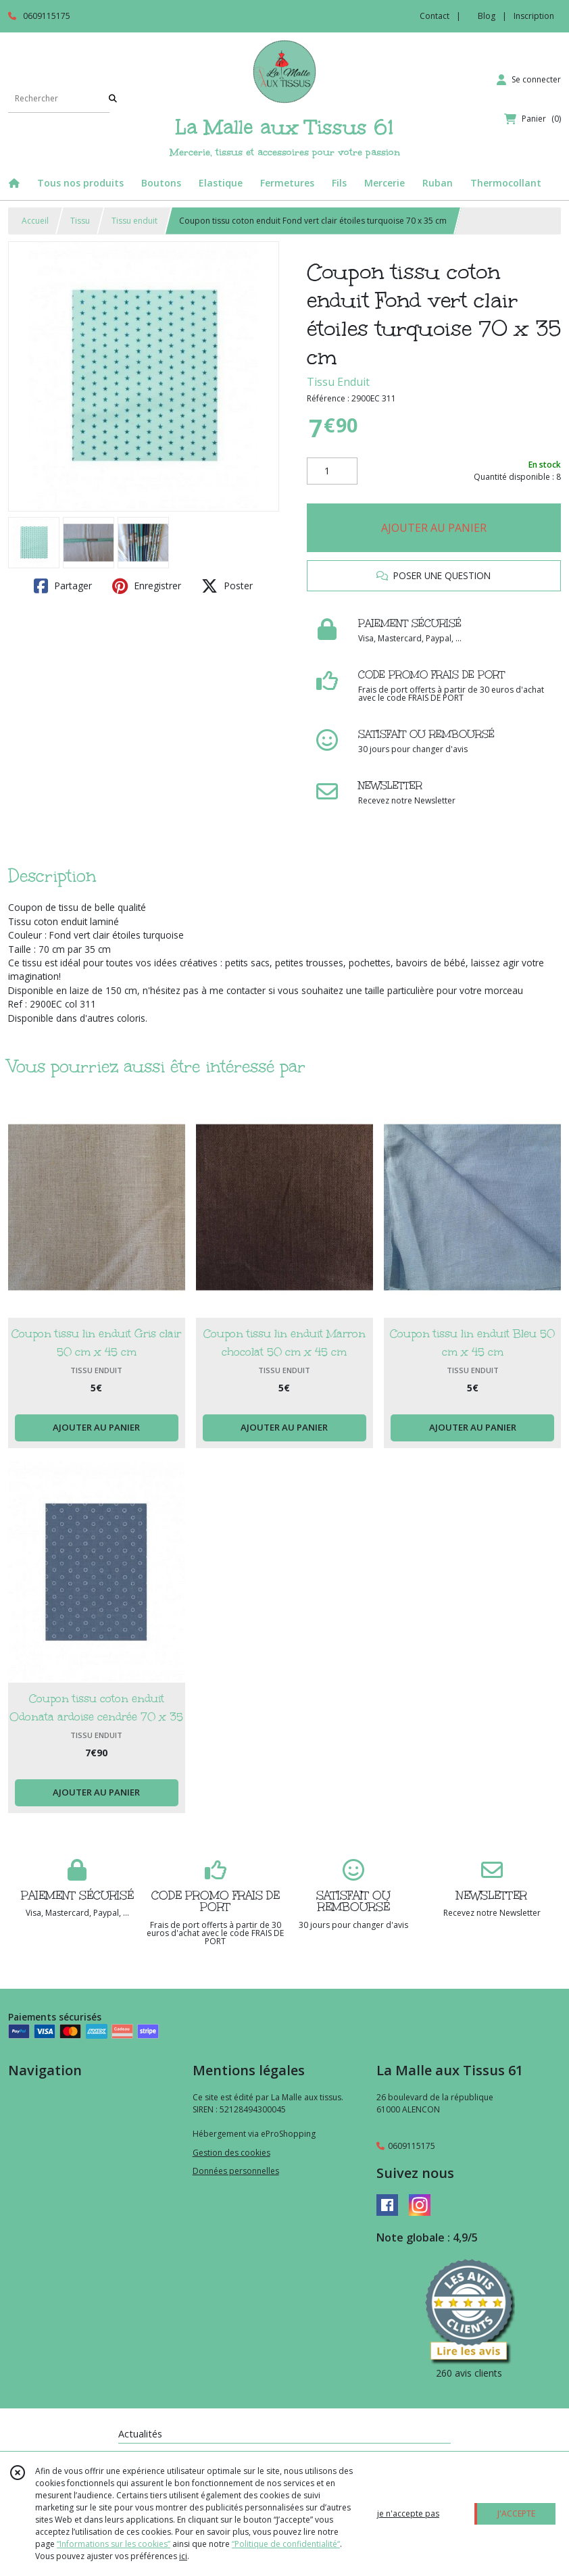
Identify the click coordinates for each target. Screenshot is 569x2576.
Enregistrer (146, 586)
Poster (227, 586)
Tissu (80, 220)
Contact (434, 16)
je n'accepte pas (408, 2513)
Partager (63, 586)
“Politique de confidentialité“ (286, 2544)
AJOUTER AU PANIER (434, 527)
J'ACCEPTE (516, 2513)
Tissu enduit (134, 220)
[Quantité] (332, 471)
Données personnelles (236, 2171)
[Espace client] (529, 80)
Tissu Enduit (338, 381)
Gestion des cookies (231, 2152)
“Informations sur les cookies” (113, 2544)
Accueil (35, 220)
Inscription (534, 16)
